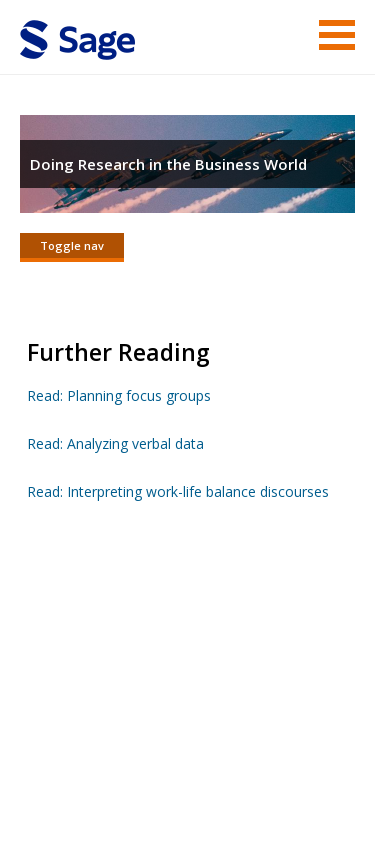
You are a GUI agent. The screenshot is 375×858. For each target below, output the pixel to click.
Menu (337, 35)
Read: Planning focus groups (119, 395)
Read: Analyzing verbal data (115, 443)
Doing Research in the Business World (168, 164)
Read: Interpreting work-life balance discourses (178, 491)
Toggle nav (72, 245)
